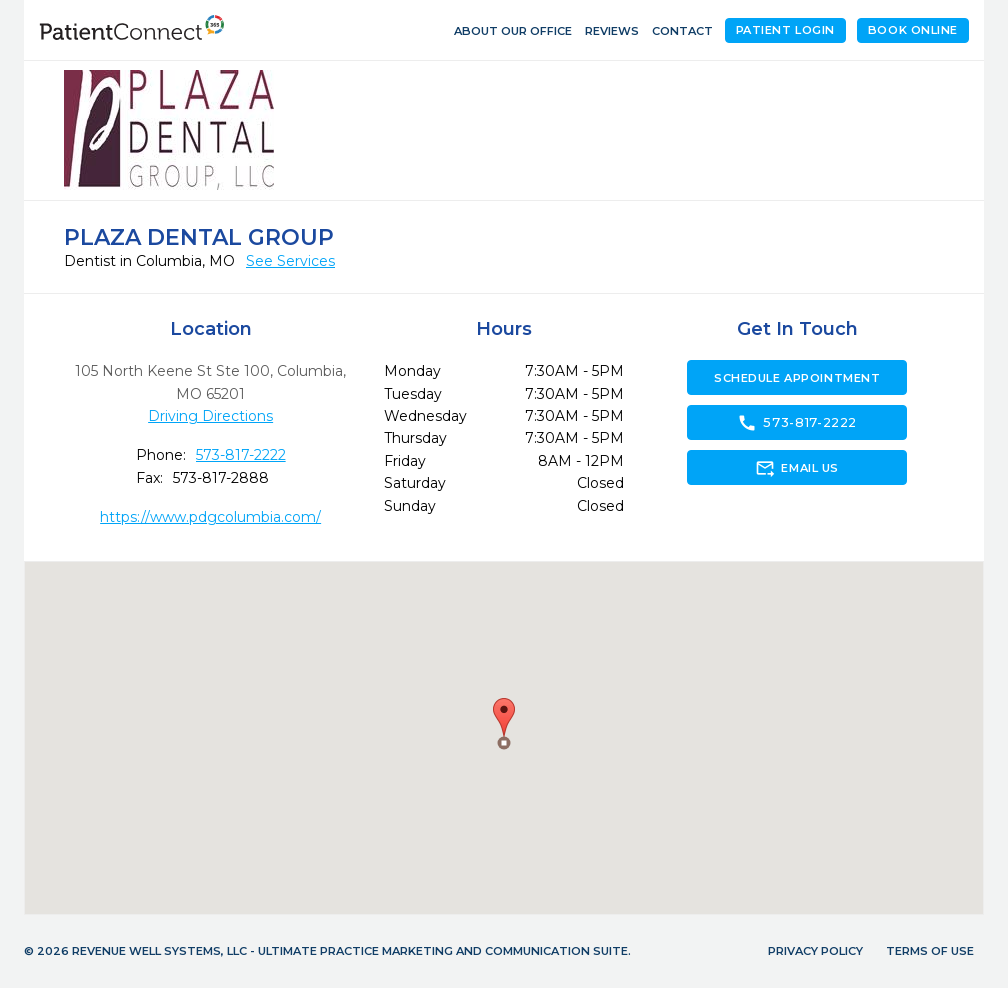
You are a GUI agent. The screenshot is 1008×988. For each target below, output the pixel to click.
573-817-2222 (241, 455)
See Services (290, 261)
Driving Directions (210, 416)
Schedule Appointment (797, 378)
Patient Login (785, 30)
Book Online (913, 30)
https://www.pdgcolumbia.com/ (210, 517)
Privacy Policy (815, 951)
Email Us (796, 468)
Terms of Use (930, 951)
